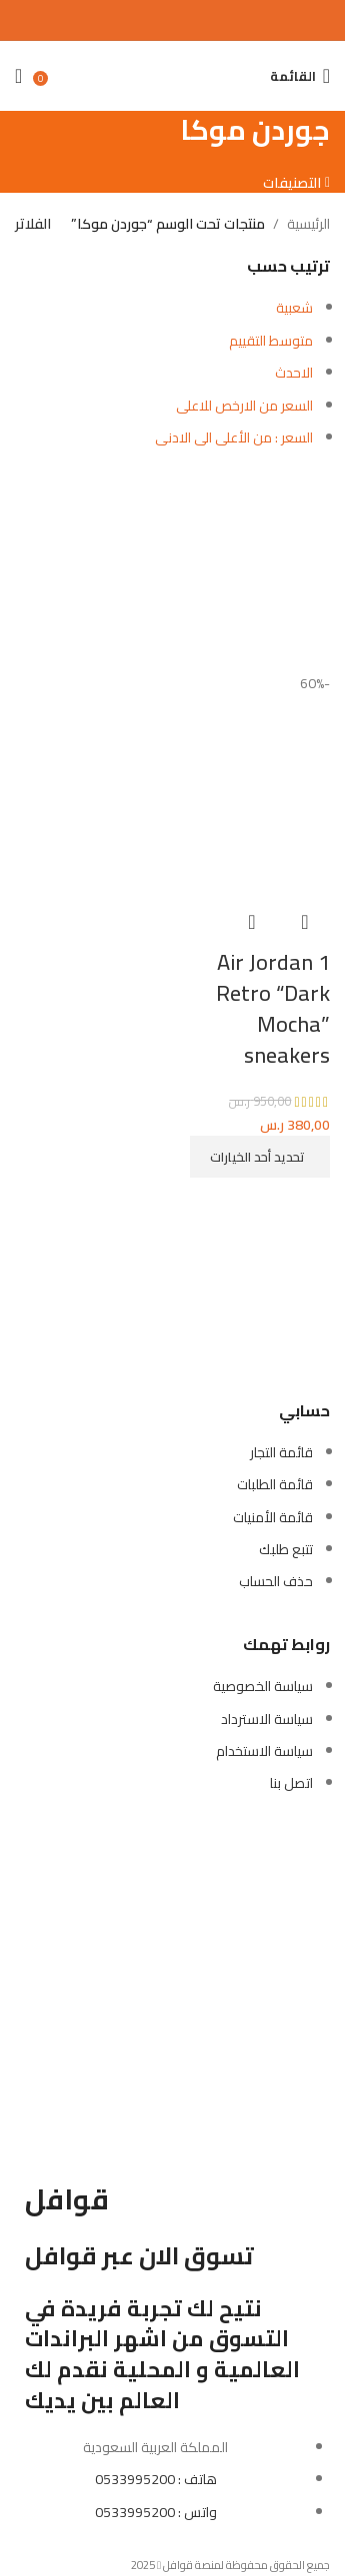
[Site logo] (172, 65)
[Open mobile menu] (300, 76)
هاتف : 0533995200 (156, 2479)
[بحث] (250, 76)
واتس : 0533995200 (156, 2512)
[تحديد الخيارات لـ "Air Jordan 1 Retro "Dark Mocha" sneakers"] (260, 1157)
